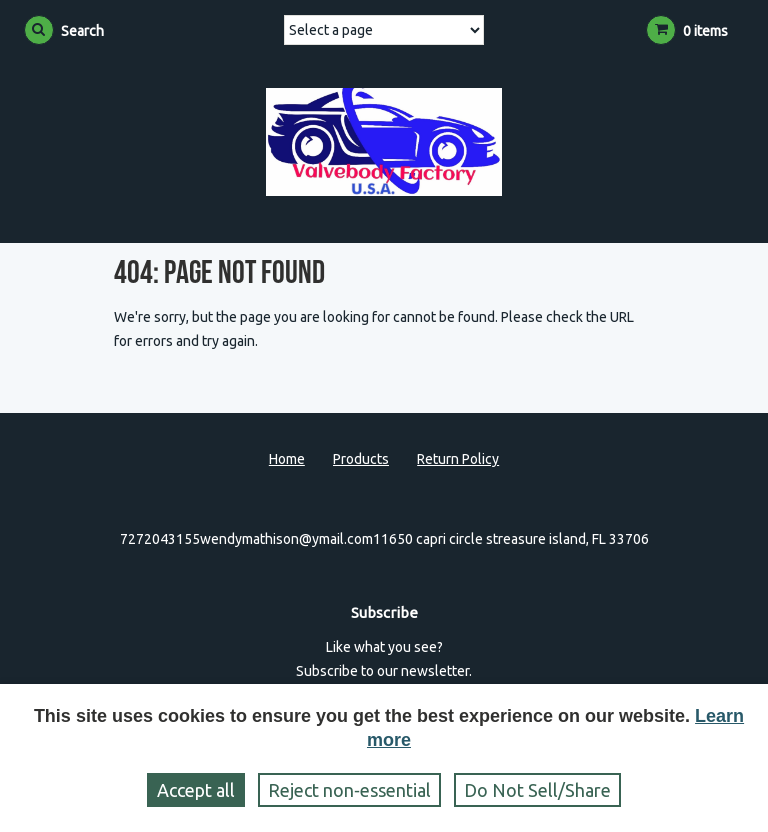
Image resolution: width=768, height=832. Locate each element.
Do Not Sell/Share (537, 790)
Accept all (196, 790)
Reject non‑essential (349, 790)
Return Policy (458, 459)
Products (361, 459)
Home (287, 459)
